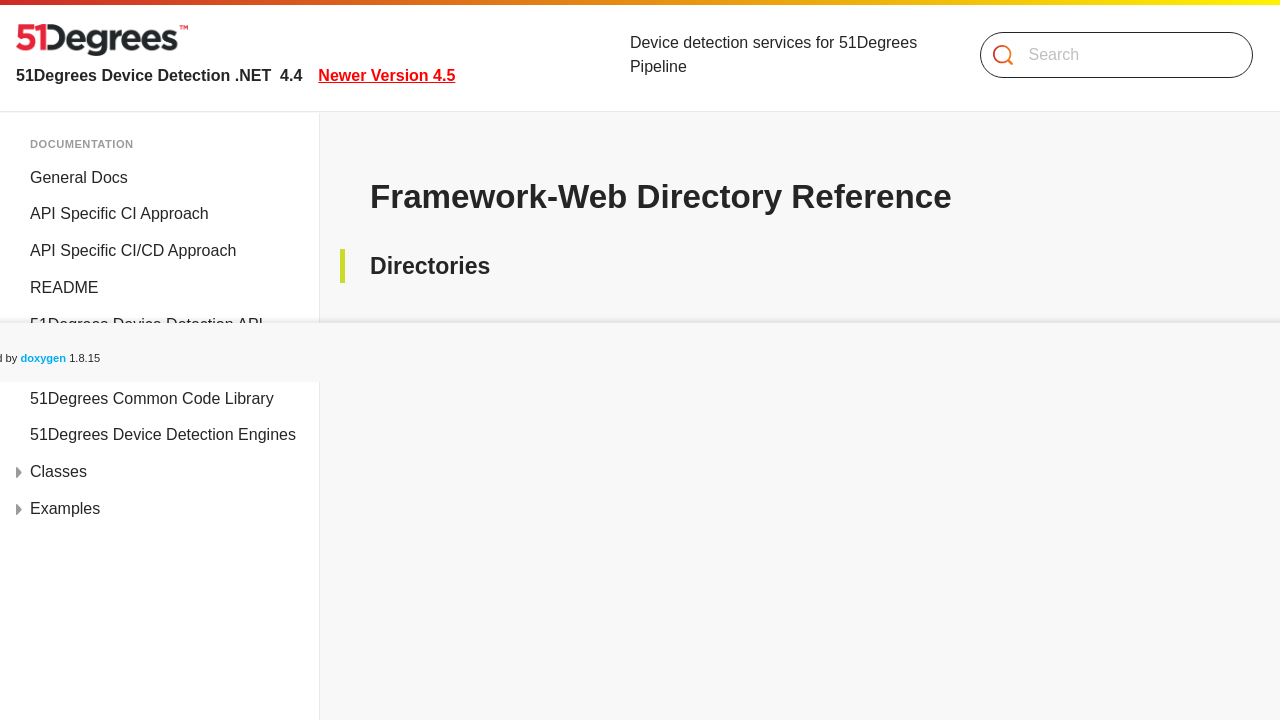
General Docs (79, 177)
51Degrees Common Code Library (152, 398)
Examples (65, 508)
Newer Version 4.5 (386, 75)
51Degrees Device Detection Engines (163, 434)
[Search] (1108, 55)
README (64, 287)
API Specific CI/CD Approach (133, 250)
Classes (58, 471)
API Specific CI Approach (119, 213)
